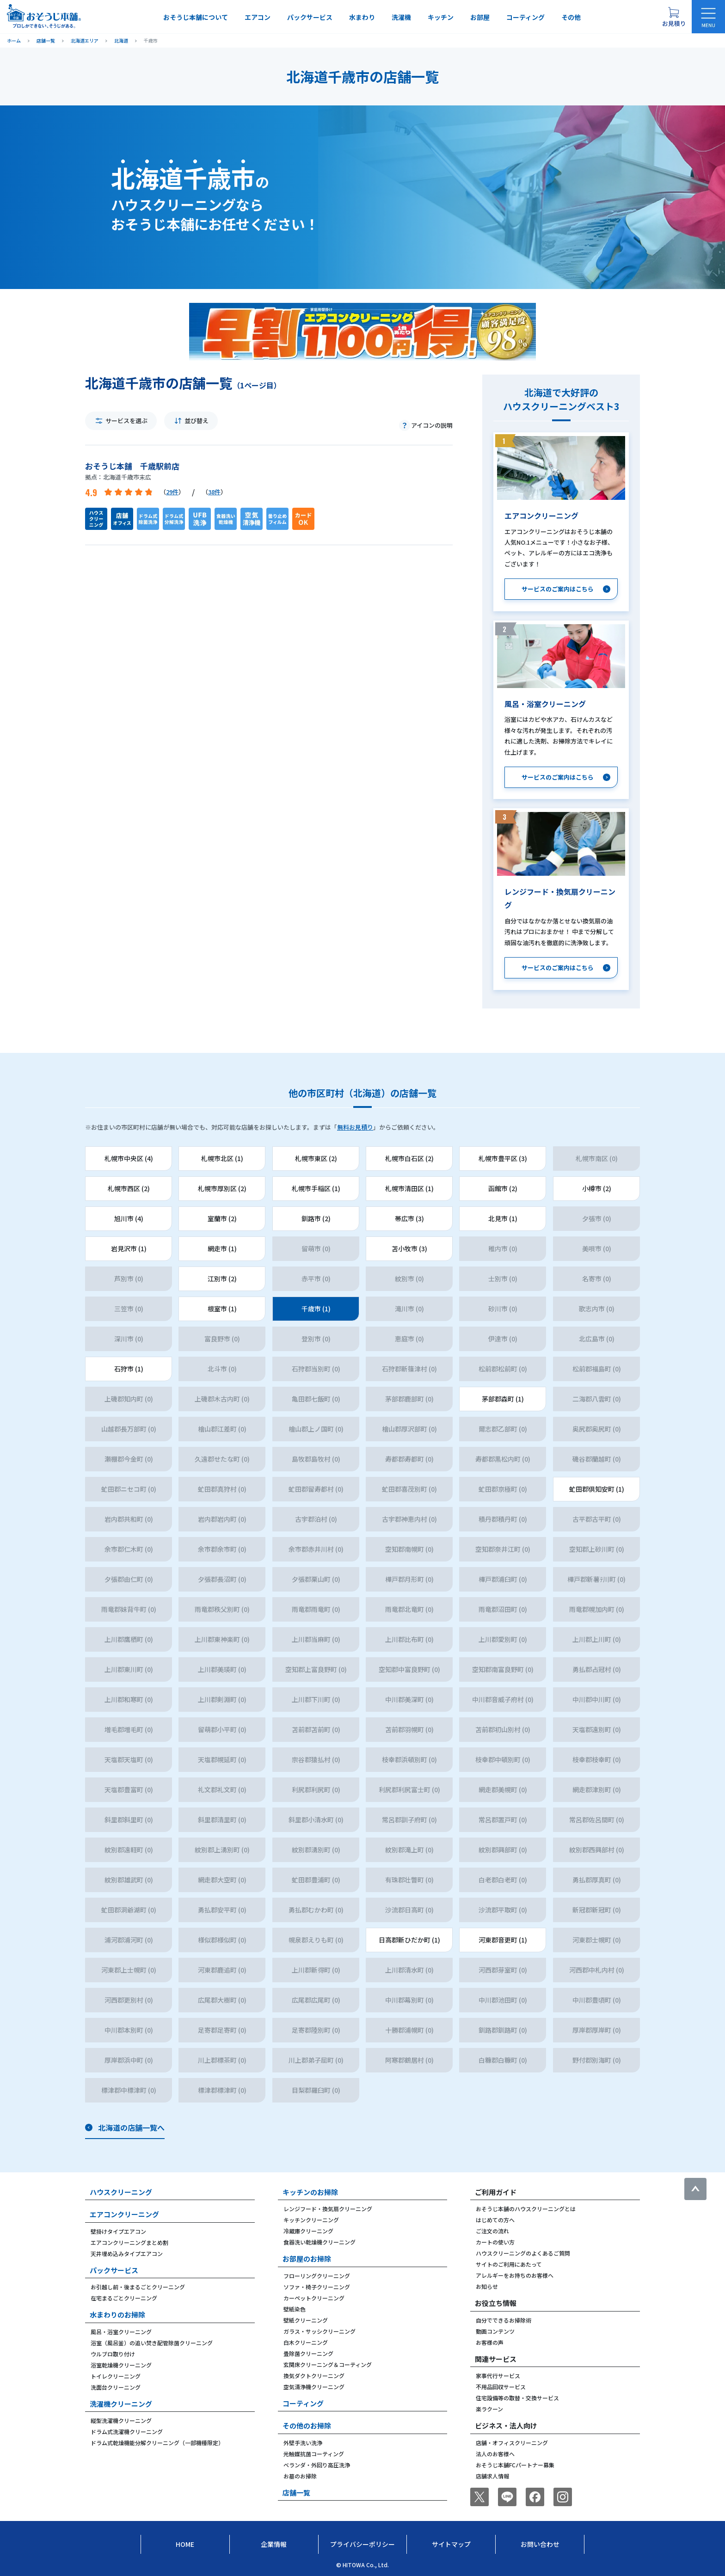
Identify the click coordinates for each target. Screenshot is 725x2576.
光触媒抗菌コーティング (313, 2454)
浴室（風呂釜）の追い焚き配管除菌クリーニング (152, 2343)
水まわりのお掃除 (117, 2314)
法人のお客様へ (495, 2454)
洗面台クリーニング (116, 2387)
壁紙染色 (294, 2309)
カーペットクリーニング (313, 2298)
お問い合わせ (540, 2544)
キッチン (441, 17)
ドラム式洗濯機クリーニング (127, 2431)
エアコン (257, 17)
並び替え (196, 420)
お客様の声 (490, 2342)
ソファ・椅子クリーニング (316, 2287)
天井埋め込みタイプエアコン (127, 2253)
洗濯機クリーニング (121, 2404)
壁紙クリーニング (305, 2320)
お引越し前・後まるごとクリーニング (138, 2287)
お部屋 (480, 17)
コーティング (525, 17)
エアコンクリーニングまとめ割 (129, 2242)
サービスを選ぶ (126, 420)
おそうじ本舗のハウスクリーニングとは (526, 2209)
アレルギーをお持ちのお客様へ (514, 2275)
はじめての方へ (495, 2220)
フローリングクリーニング (316, 2276)
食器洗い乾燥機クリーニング (319, 2242)
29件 (172, 491)
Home (185, 2544)
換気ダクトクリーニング (313, 2375)
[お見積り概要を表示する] (674, 16)
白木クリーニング (305, 2342)
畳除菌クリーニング (308, 2353)
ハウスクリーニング (121, 2192)
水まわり (362, 17)
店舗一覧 (296, 2492)
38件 (214, 491)
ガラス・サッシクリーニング (319, 2331)
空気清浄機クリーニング (313, 2387)
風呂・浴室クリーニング (121, 2332)
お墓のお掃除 (300, 2476)
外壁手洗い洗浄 (302, 2443)
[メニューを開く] (708, 16)
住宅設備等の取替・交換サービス (517, 2398)
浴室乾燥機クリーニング (121, 2365)
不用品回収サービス (501, 2387)
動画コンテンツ (495, 2331)
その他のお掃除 (307, 2425)
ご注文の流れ (492, 2231)
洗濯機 (401, 17)
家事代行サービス (498, 2375)
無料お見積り (355, 1127)
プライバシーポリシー (362, 2544)
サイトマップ (451, 2544)
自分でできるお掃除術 (503, 2320)
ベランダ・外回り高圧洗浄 (316, 2465)
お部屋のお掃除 (307, 2258)
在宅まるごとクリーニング (124, 2298)
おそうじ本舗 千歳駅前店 (132, 466)
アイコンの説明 (432, 425)
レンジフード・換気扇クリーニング (327, 2209)
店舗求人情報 (492, 2476)
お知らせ (487, 2286)
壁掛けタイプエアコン (118, 2231)
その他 (571, 17)
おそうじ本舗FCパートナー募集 (515, 2465)
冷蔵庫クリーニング (308, 2231)
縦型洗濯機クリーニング (121, 2420)
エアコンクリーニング (124, 2214)
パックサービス (309, 17)
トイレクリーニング (116, 2376)
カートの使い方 (495, 2242)
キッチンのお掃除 (310, 2192)
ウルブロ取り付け (113, 2354)
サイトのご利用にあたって (509, 2264)
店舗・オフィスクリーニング (512, 2443)
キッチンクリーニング (311, 2220)
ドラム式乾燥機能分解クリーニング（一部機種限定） (157, 2443)
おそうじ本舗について (195, 17)
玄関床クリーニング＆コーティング (327, 2364)
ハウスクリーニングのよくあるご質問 (523, 2253)
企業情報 (274, 2544)
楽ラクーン (489, 2409)
